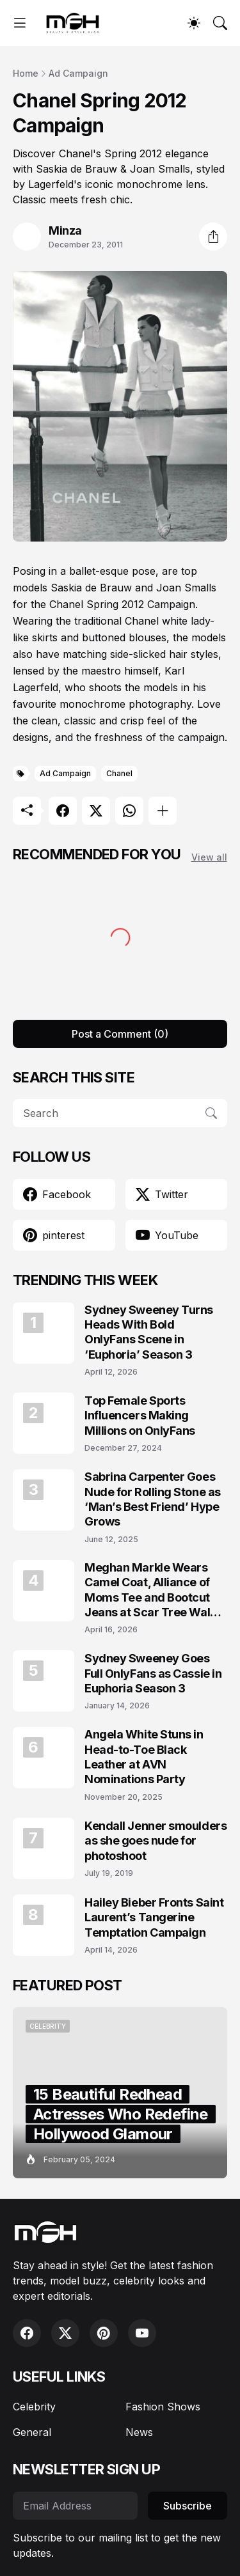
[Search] (220, 23)
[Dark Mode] (194, 23)
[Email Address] (75, 2506)
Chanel (119, 773)
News (139, 2432)
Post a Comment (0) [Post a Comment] (120, 1033)
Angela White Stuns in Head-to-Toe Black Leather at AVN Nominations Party (144, 1757)
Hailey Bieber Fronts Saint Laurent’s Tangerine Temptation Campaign (153, 1917)
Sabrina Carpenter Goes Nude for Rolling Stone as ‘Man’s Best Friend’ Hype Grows (152, 1499)
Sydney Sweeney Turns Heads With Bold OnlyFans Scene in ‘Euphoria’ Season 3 (148, 1332)
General (32, 2432)
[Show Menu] (20, 23)
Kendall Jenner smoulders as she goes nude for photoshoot (155, 1840)
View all (209, 857)
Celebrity (34, 2406)
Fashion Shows (162, 2406)
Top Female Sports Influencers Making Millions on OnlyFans (139, 1415)
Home (25, 73)
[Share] (213, 236)
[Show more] (162, 811)
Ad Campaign (78, 73)
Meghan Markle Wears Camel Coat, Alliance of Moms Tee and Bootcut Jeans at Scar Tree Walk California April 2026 (150, 1590)
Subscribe (187, 2505)
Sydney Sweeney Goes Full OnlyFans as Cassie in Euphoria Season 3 (152, 1673)
